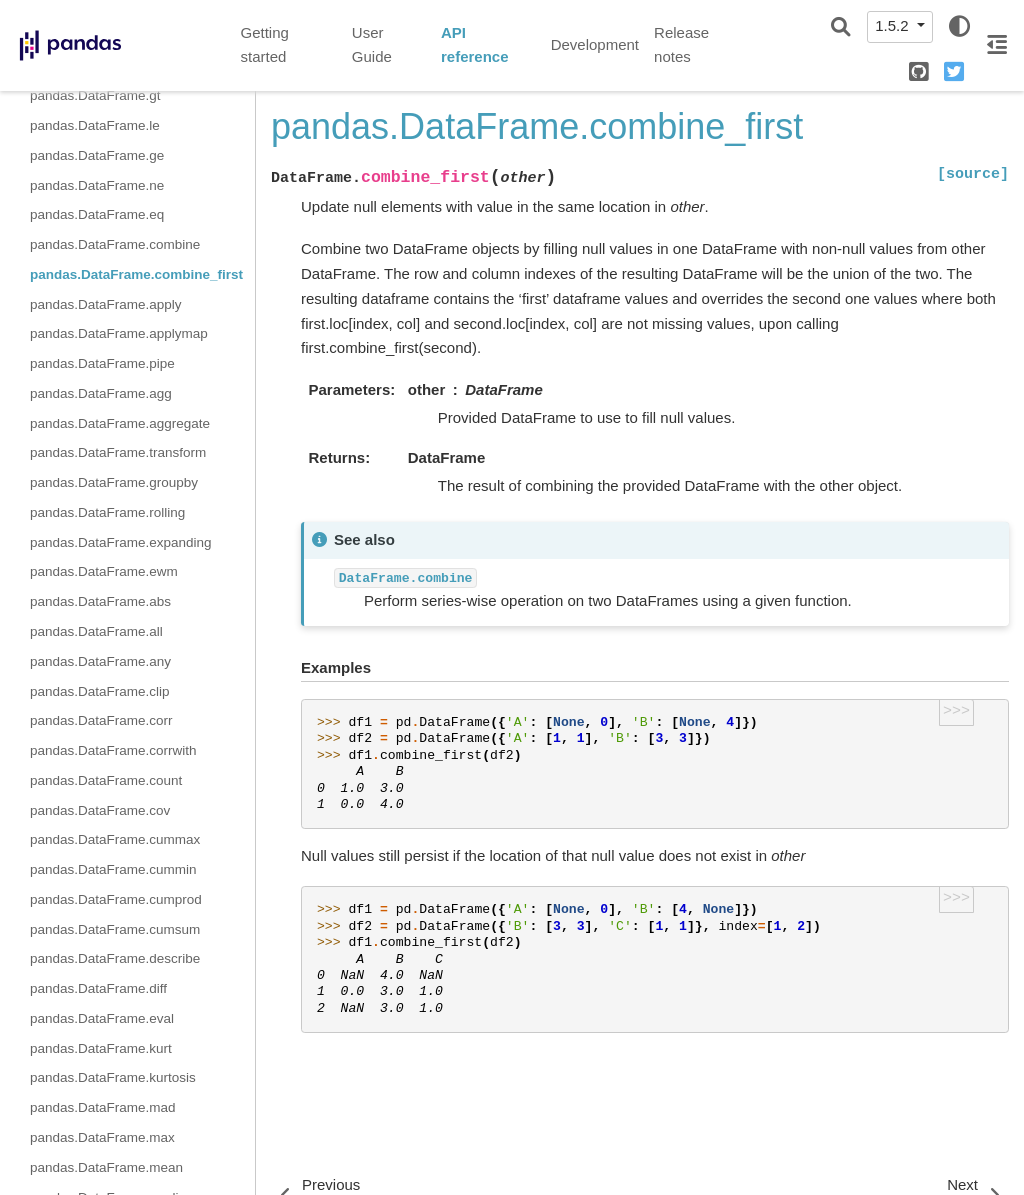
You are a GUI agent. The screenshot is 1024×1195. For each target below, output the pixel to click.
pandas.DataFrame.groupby (114, 482)
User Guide (372, 45)
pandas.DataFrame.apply (106, 304)
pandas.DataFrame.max (102, 1137)
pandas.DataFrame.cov (100, 810)
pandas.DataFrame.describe (115, 958)
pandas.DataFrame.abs (100, 601)
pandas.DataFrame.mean (106, 1167)
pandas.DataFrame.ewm (104, 571)
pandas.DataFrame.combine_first (136, 274)
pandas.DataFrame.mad (103, 1107)
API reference (475, 45)
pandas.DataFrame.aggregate (120, 423)
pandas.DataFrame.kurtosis (113, 1077)
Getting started (265, 45)
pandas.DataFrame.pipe (102, 363)
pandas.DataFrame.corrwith (113, 750)
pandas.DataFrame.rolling (107, 512)
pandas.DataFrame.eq (97, 214)
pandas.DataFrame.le (95, 125)
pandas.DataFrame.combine (115, 244)
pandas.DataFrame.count (106, 780)
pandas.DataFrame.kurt (101, 1048)
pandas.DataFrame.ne (97, 185)
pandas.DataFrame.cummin (113, 869)
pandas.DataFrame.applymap (119, 333)
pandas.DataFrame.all (96, 631)
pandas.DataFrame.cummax (115, 839)
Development (595, 44)
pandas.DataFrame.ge (97, 155)
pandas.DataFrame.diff (98, 988)
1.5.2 (894, 25)
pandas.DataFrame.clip (100, 691)
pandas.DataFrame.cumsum (115, 929)
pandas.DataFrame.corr (101, 720)
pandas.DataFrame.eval (102, 1018)
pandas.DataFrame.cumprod (116, 899)
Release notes (681, 45)
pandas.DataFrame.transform (118, 452)
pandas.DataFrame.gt (95, 95)
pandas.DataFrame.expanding (121, 542)
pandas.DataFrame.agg (101, 393)
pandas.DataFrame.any (100, 661)
